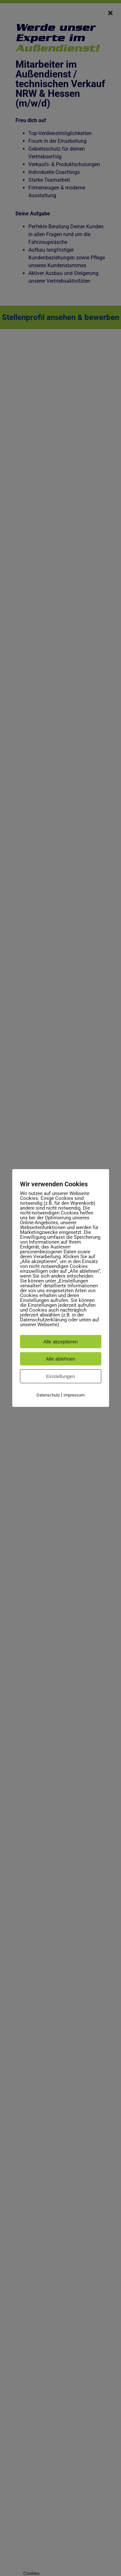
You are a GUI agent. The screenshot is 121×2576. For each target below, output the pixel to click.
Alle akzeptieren (60, 1341)
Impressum (74, 1395)
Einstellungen (60, 1376)
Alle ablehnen (60, 1359)
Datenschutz (48, 1395)
